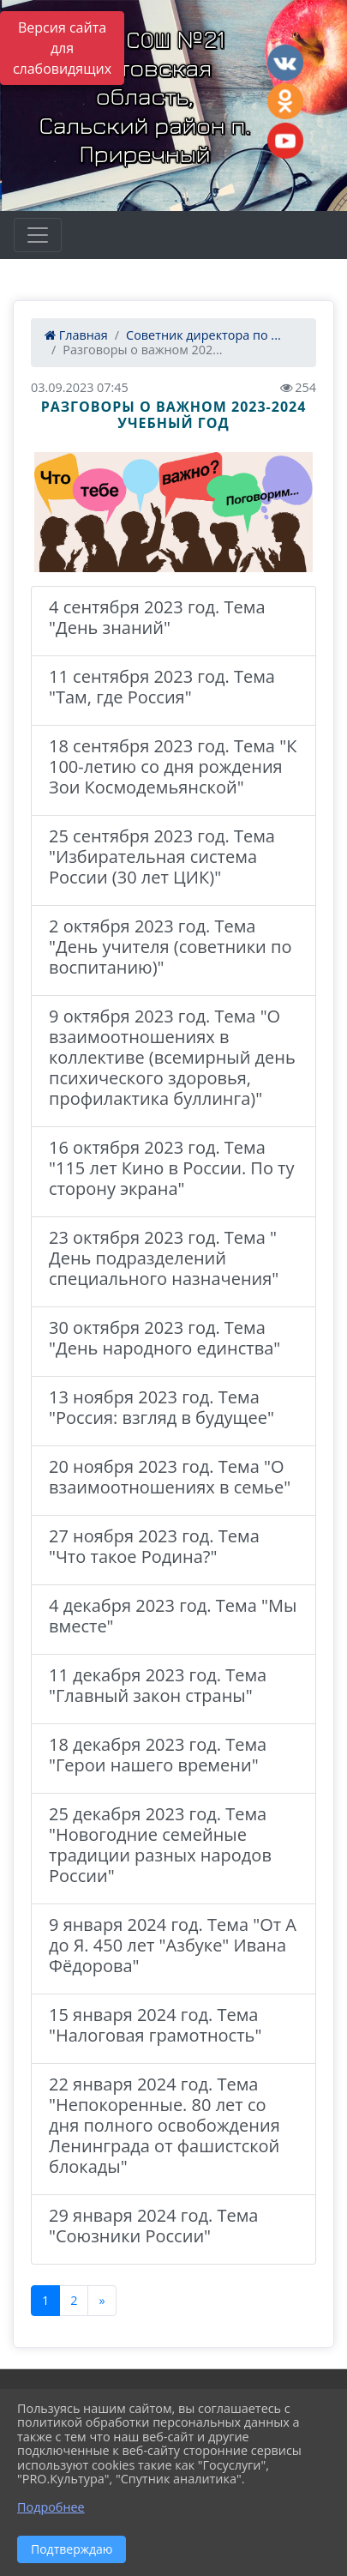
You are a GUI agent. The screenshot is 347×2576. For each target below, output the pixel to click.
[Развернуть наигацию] (38, 235)
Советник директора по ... (203, 335)
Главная (76, 335)
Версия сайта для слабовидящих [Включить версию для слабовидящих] (62, 48)
